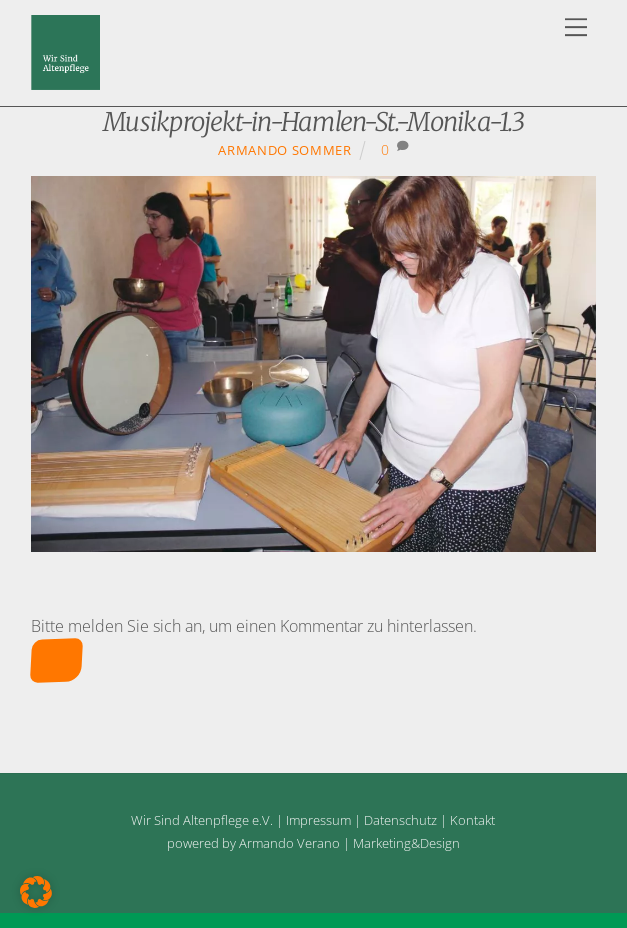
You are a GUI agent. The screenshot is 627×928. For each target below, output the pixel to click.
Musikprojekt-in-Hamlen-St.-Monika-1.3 (313, 122)
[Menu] (576, 27)
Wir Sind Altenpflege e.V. (202, 820)
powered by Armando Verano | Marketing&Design (313, 843)
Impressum (318, 820)
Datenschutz (400, 820)
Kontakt (472, 820)
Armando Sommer (284, 150)
